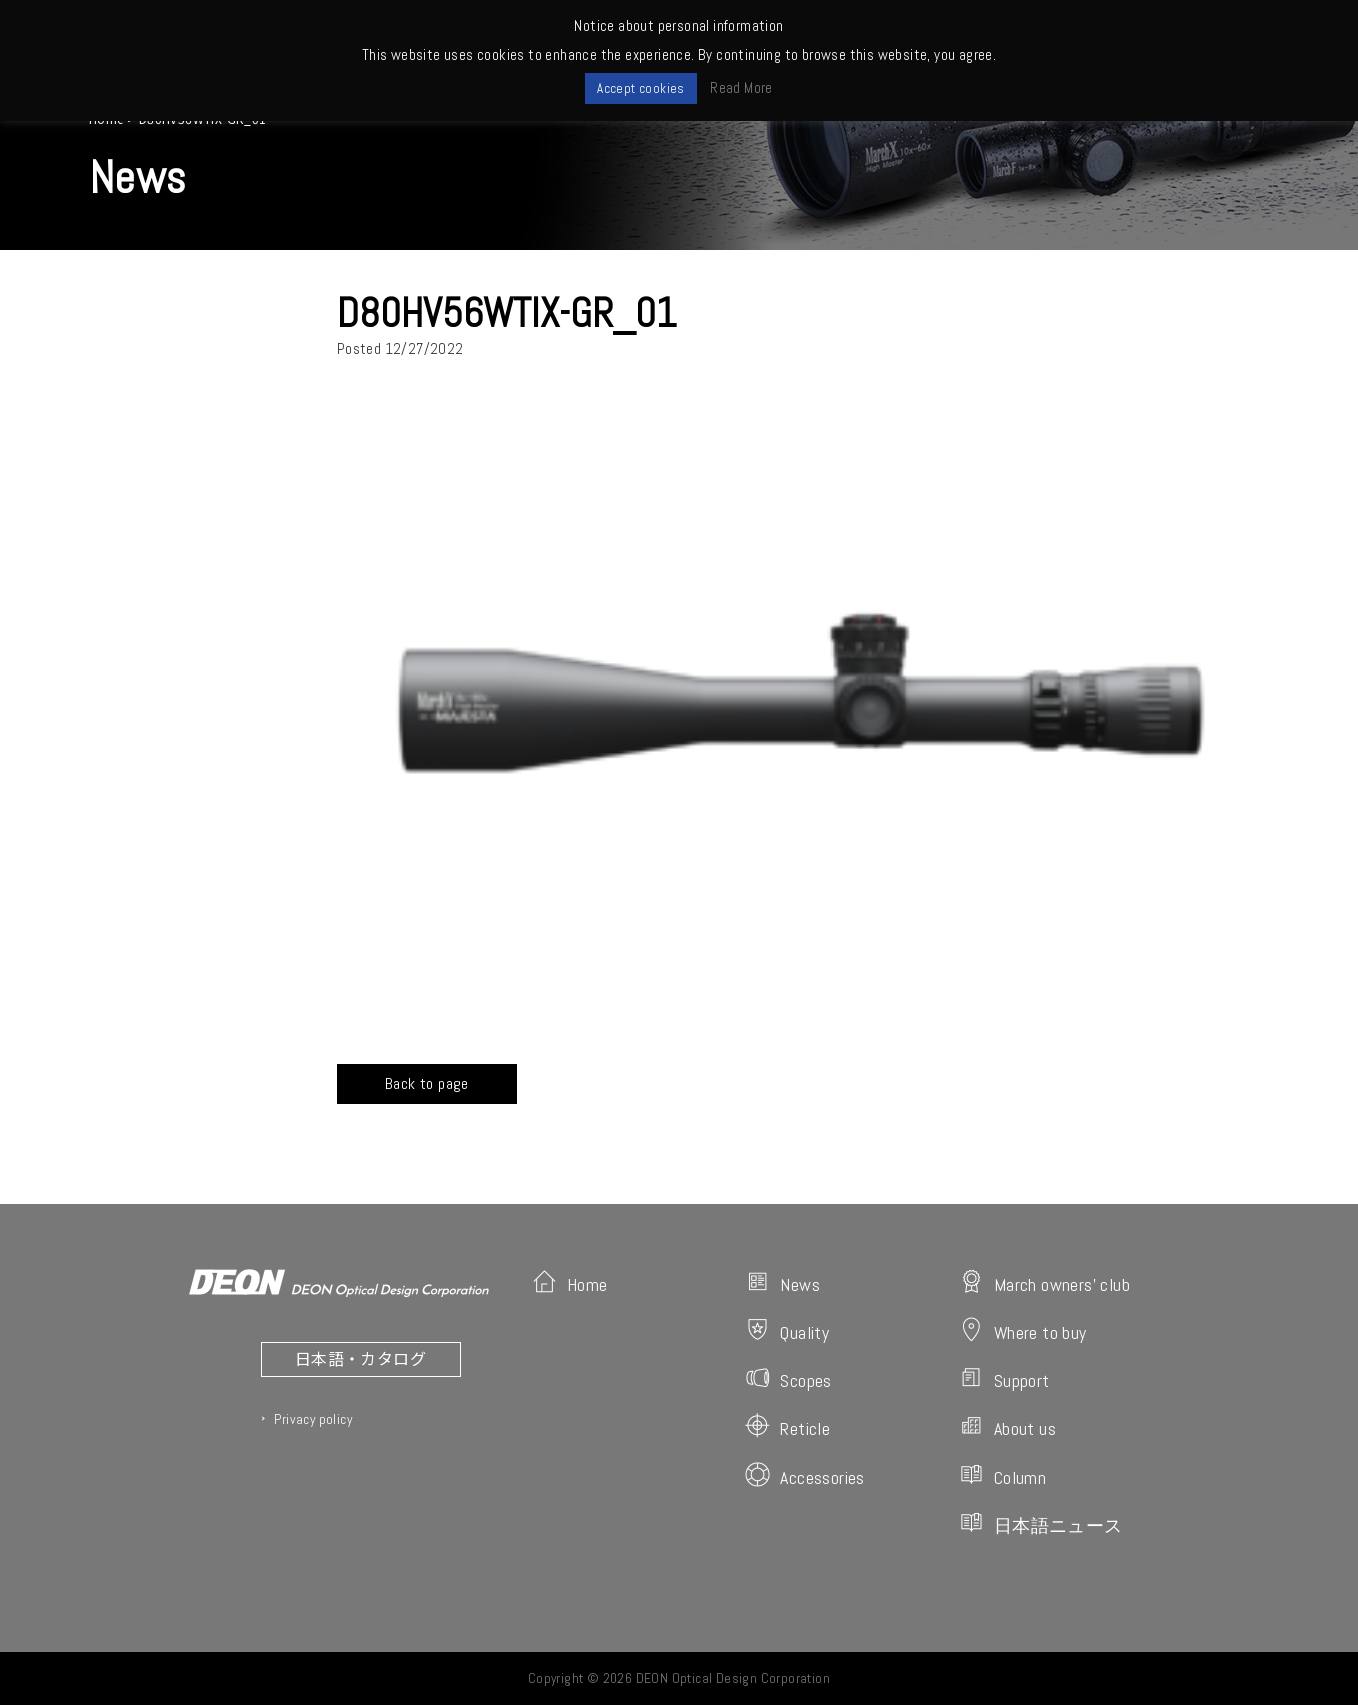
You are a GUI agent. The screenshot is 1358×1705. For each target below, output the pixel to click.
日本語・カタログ (360, 1358)
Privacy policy (313, 1419)
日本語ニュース (1041, 1523)
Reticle (787, 1426)
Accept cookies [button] (641, 88)
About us (1007, 1426)
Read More (741, 87)
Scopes (788, 1378)
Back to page (427, 1083)
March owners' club (1044, 1282)
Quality (787, 1330)
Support (1004, 1378)
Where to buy (1023, 1330)
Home (570, 1282)
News (782, 1282)
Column (1002, 1475)
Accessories (804, 1475)
